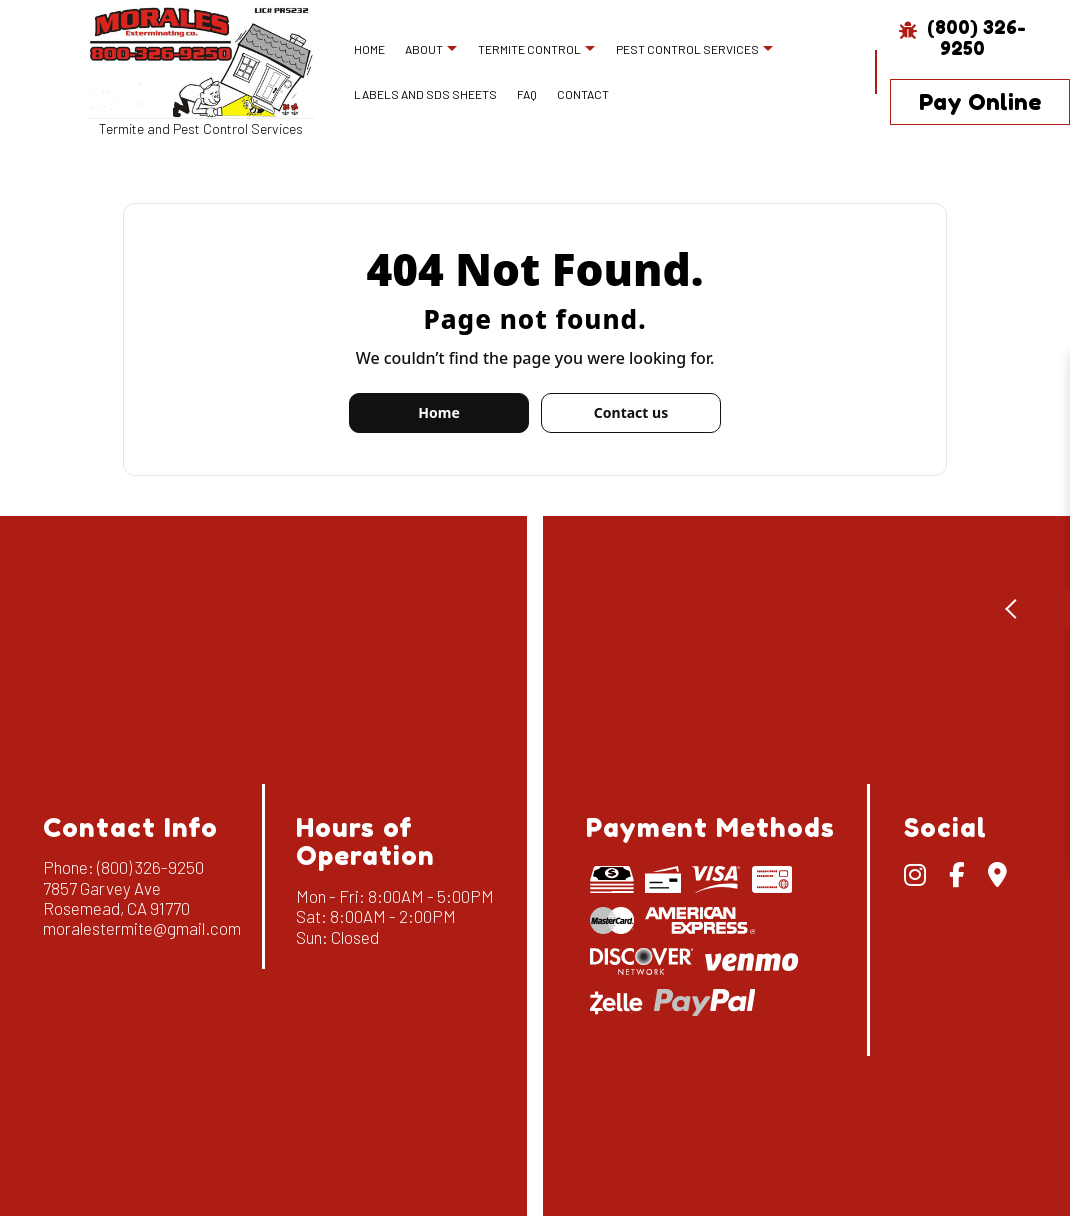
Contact (583, 94)
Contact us (631, 412)
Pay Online (980, 102)
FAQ (527, 94)
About (424, 49)
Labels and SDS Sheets (425, 94)
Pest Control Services (687, 49)
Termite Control (529, 49)
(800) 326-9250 (962, 37)
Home (369, 49)
